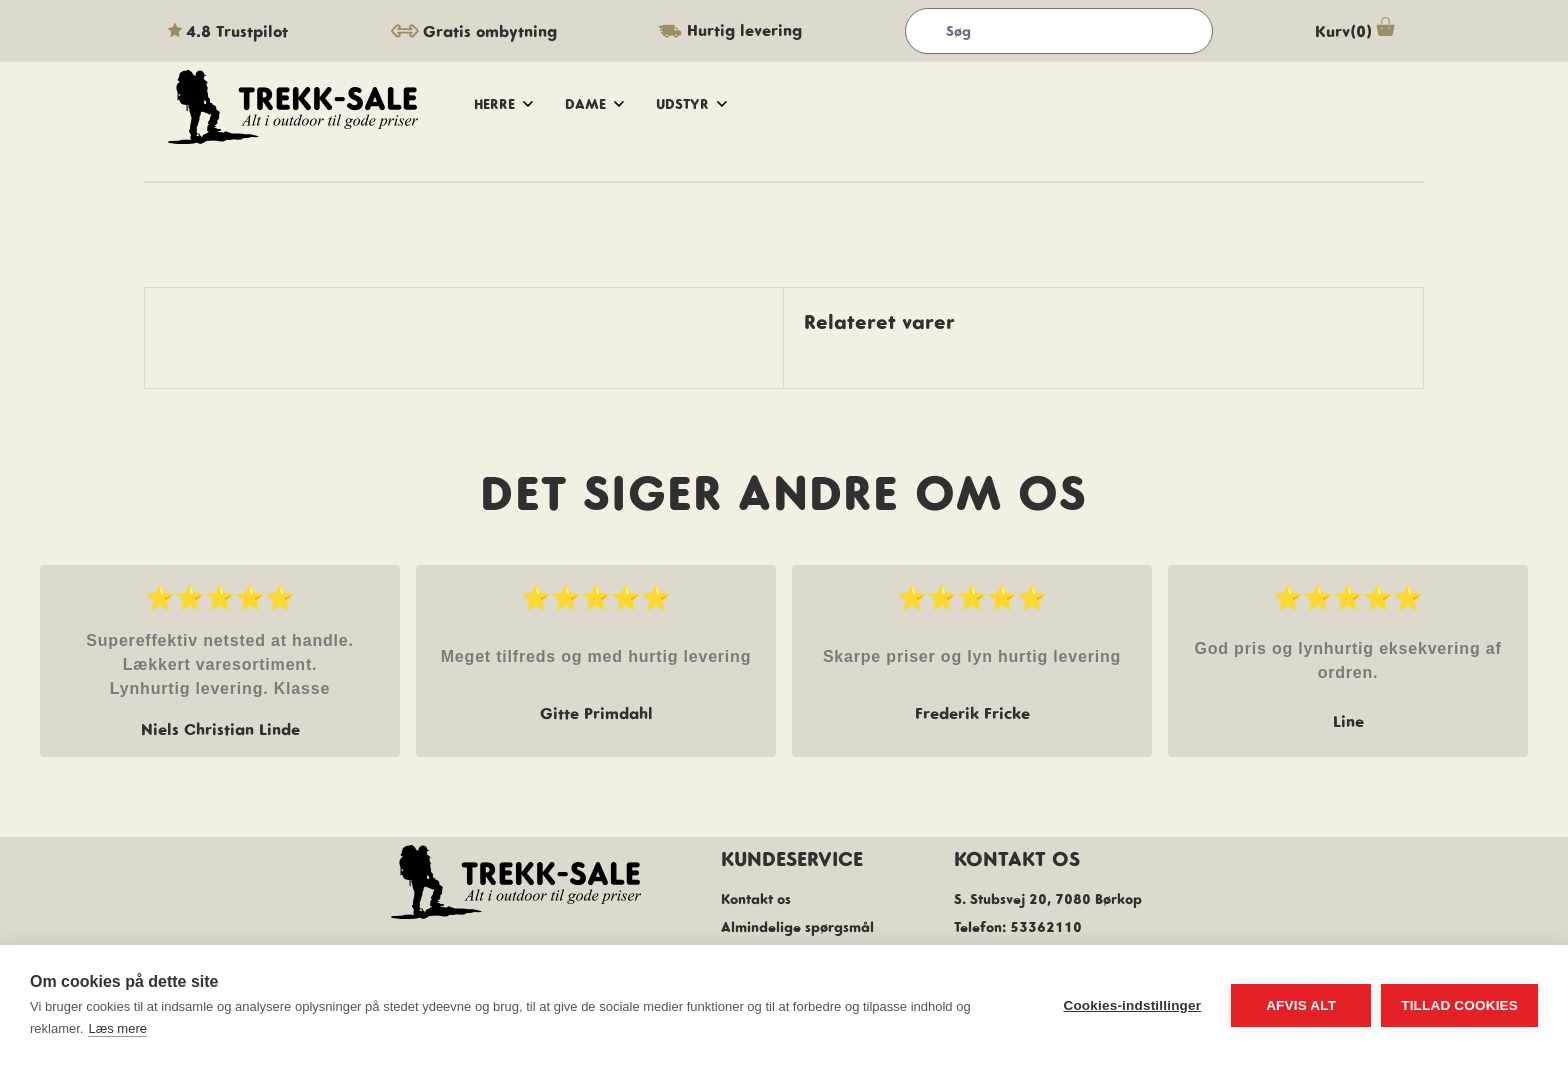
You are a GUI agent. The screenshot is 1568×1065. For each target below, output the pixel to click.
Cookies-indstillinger (1132, 1005)
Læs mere (117, 1028)
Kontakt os (756, 899)
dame (594, 104)
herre (503, 104)
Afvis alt (1301, 1005)
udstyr (691, 104)
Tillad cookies (1459, 1005)
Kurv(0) (1357, 31)
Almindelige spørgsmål (797, 927)
